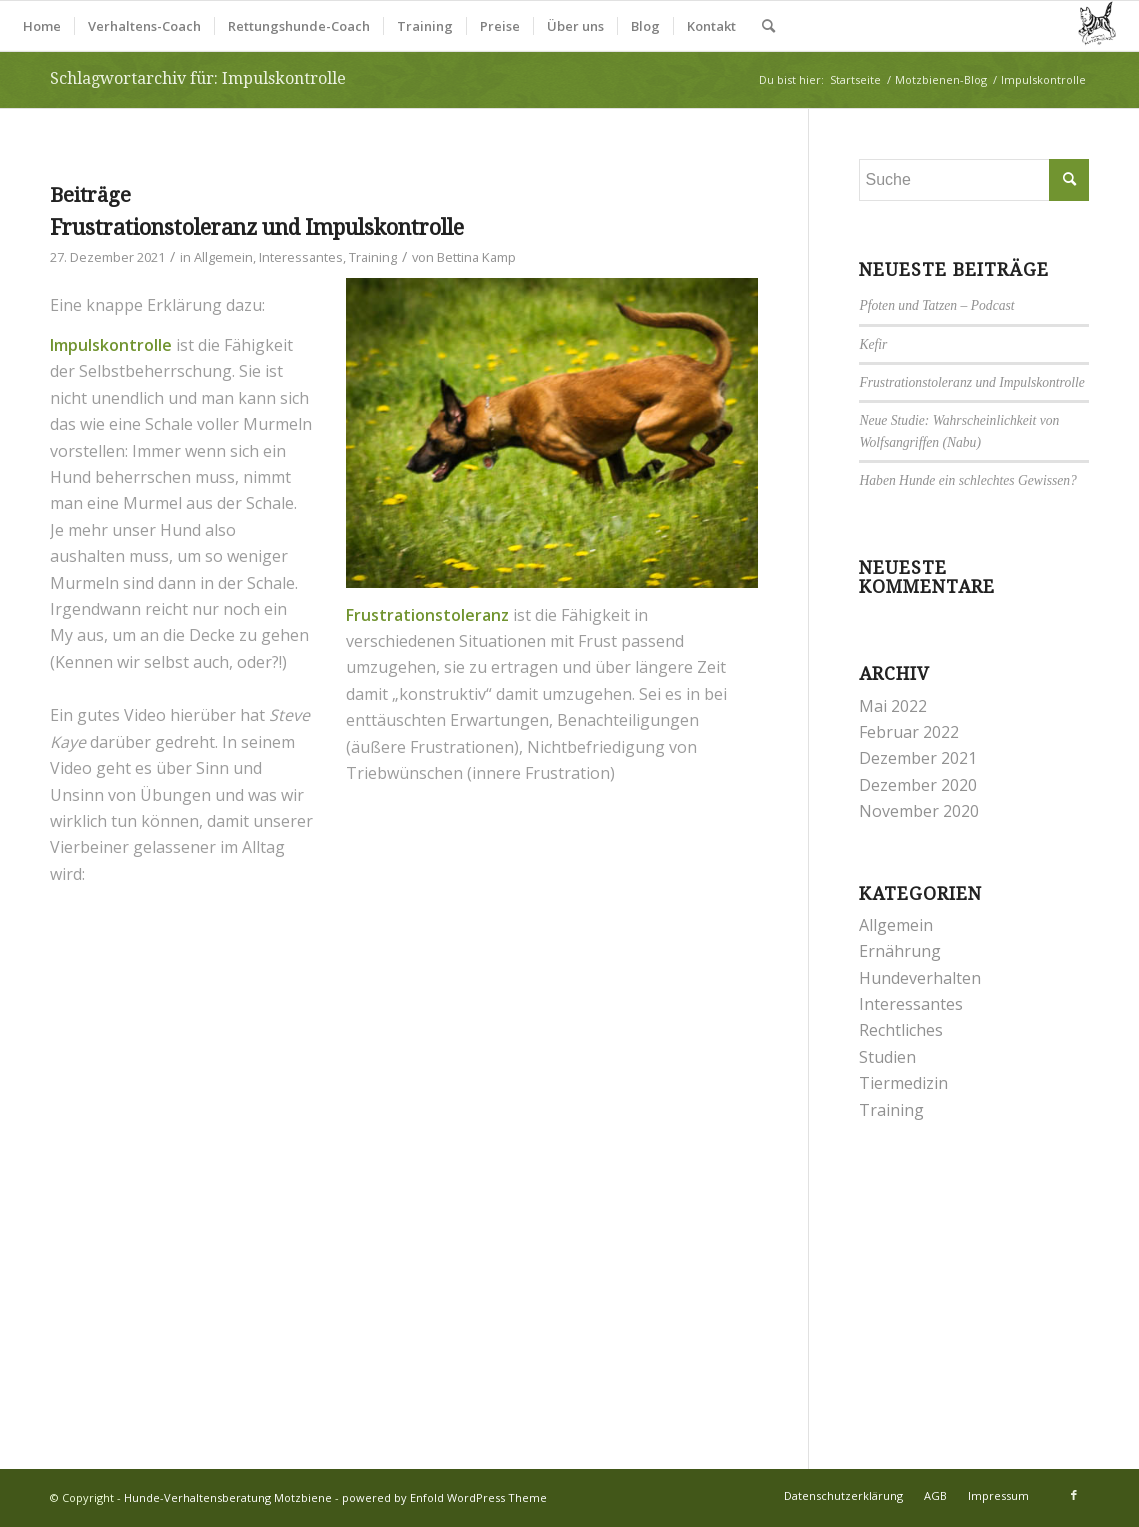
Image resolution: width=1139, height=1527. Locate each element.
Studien (887, 1057)
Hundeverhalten (920, 978)
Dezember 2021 (918, 758)
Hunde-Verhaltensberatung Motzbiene (228, 1497)
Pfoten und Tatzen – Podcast (936, 305)
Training (373, 257)
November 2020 (919, 811)
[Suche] (768, 26)
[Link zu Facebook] (1074, 1495)
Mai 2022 (893, 706)
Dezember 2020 (918, 785)
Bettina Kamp (476, 257)
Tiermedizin (903, 1083)
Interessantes (301, 257)
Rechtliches (901, 1030)
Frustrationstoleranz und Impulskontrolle (257, 227)
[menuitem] (42, 26)
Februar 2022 (909, 732)
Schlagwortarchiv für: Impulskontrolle (198, 78)
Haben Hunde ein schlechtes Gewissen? (967, 480)
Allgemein (223, 257)
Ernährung (900, 951)
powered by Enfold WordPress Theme (444, 1497)
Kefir (873, 344)
